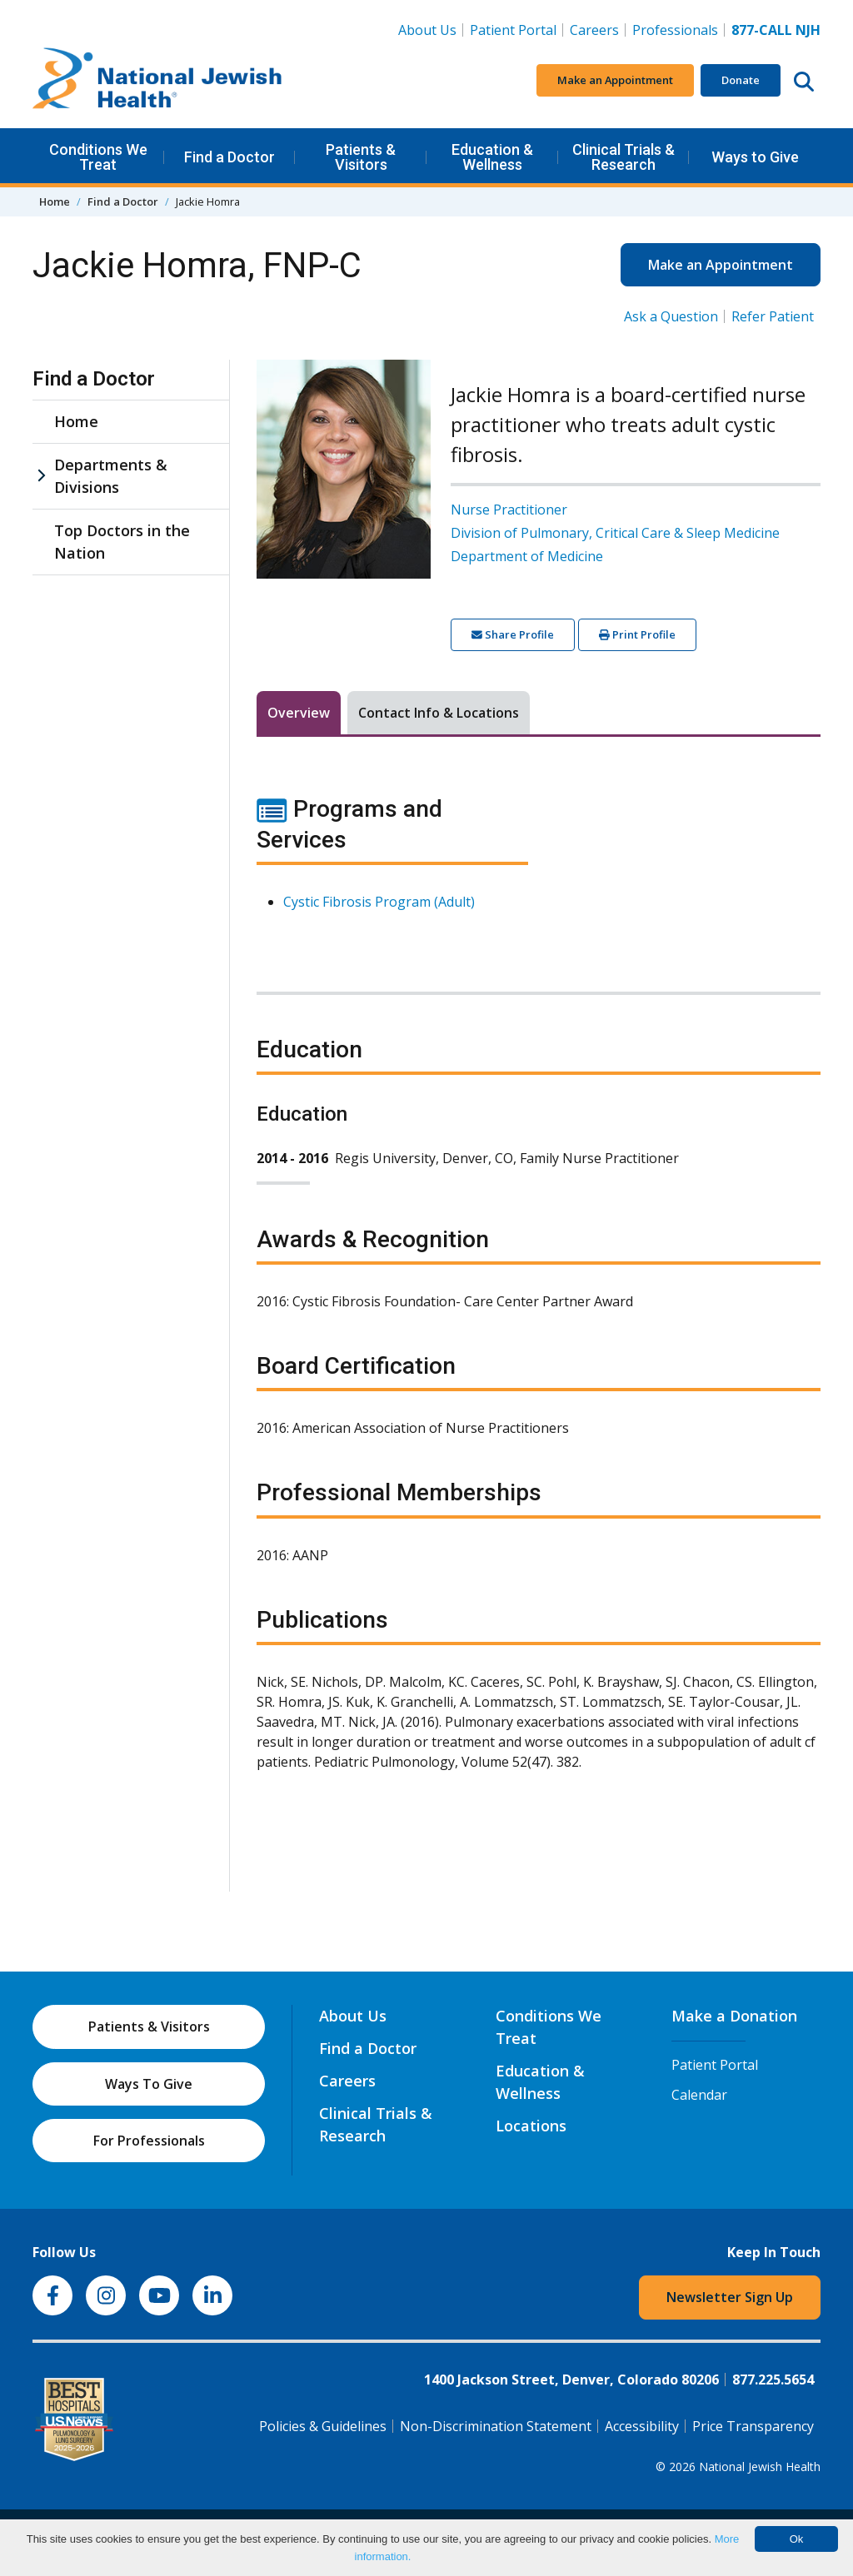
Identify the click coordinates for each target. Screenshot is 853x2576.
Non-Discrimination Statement (495, 2426)
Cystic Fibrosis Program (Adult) (379, 902)
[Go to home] (157, 81)
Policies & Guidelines (323, 2426)
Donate (740, 79)
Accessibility (642, 2426)
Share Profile (512, 634)
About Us (427, 30)
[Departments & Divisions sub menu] (40, 476)
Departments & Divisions (110, 476)
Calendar (699, 2095)
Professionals (675, 30)
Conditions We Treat (98, 157)
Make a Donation (734, 2016)
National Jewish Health (760, 2466)
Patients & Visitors (361, 157)
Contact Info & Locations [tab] (438, 713)
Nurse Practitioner (509, 509)
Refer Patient (772, 316)
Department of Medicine (527, 556)
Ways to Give (755, 157)
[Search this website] (804, 80)
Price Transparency (753, 2426)
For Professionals (149, 2140)
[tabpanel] (539, 1293)
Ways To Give (148, 2084)
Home (54, 201)
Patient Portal (513, 30)
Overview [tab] (298, 713)
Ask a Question (671, 316)
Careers (598, 29)
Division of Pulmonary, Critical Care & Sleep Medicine (615, 533)
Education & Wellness (492, 157)
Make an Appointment (615, 79)
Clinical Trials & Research (623, 157)
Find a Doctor (229, 157)
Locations (531, 2126)
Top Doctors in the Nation (122, 541)
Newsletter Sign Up (729, 2297)
